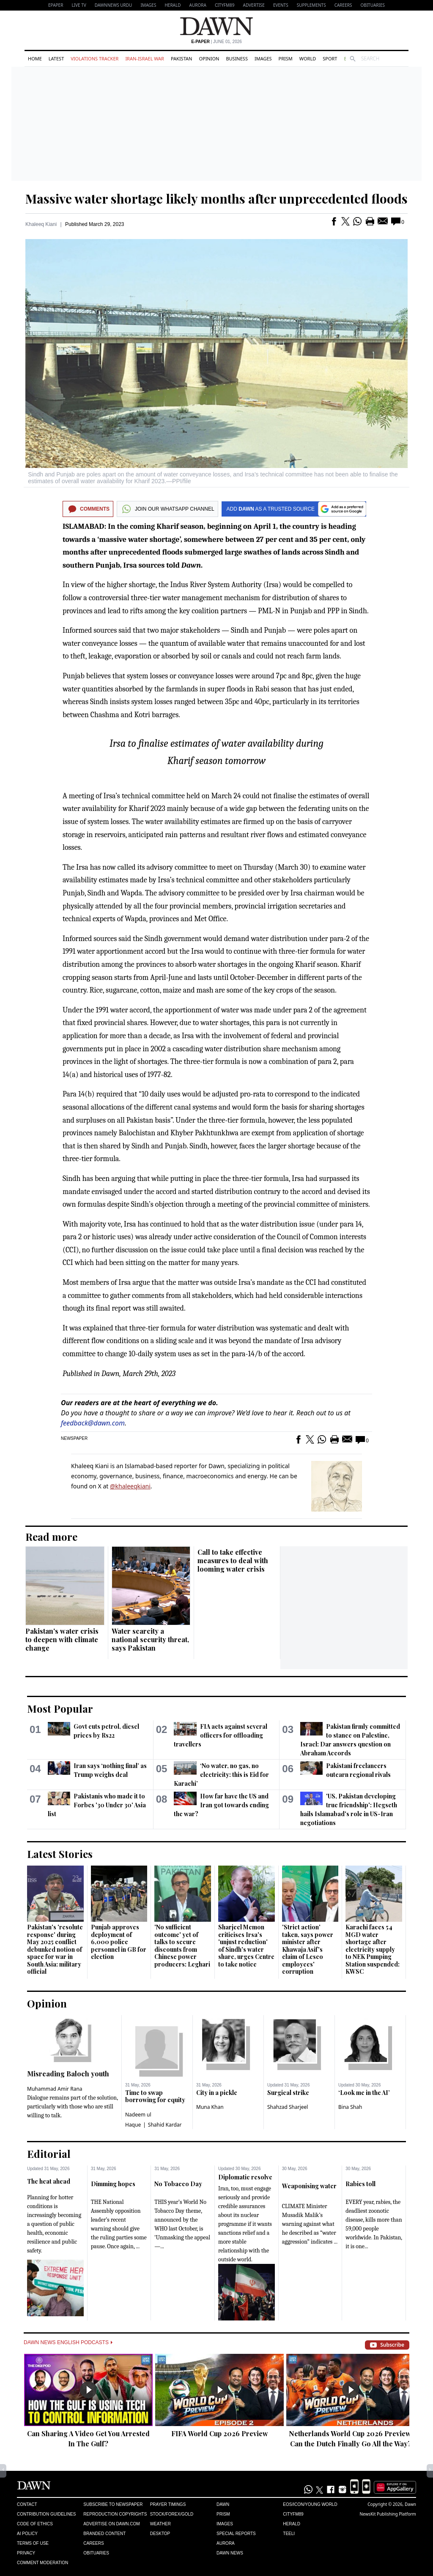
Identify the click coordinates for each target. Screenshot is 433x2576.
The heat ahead (48, 2181)
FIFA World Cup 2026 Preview (219, 2433)
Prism (286, 58)
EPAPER (55, 5)
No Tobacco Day (178, 2184)
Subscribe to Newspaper (113, 2504)
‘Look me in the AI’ (364, 2093)
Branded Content (104, 2533)
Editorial (49, 2153)
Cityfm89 (293, 2514)
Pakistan (181, 58)
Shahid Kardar (165, 2124)
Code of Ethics (35, 2524)
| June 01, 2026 (216, 41)
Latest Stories (60, 1854)
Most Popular (60, 1708)
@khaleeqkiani (130, 1486)
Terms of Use (33, 2543)
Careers (343, 5)
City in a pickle (216, 2093)
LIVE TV (78, 5)
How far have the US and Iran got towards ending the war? (221, 1805)
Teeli (289, 2533)
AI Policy (27, 2533)
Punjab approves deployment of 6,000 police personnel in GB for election (118, 1942)
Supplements (311, 5)
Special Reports (236, 2533)
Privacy (26, 2553)
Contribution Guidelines (46, 2514)
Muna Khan (210, 2107)
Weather (160, 2524)
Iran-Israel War (144, 58)
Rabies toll (360, 2184)
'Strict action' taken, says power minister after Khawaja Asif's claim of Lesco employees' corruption (307, 1949)
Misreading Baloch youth (68, 2073)
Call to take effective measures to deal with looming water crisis (232, 1560)
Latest (56, 58)
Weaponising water (309, 2186)
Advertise (254, 5)
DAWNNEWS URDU (113, 5)
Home (35, 58)
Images (148, 5)
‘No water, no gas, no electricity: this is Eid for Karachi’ (221, 1774)
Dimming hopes (113, 2184)
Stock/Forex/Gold (172, 2514)
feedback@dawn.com (93, 1423)
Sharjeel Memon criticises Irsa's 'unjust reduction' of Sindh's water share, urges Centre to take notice (246, 1945)
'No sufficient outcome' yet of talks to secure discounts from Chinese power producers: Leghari (182, 1945)
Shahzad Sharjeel (287, 2107)
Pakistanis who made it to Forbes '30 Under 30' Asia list (97, 1805)
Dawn (222, 2504)
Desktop (160, 2533)
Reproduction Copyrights (115, 2514)
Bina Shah (350, 2107)
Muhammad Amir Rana (54, 2088)
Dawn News (229, 2553)
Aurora (197, 5)
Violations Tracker (94, 58)
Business (237, 58)
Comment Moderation (42, 2562)
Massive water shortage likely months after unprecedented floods (216, 198)
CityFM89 (225, 5)
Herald (172, 5)
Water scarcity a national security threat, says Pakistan (150, 1639)
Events (280, 5)
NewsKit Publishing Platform (387, 2514)
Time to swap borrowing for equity (155, 2096)
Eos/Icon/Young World (310, 2504)
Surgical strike (288, 2093)
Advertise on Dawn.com (111, 2524)
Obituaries (372, 5)
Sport (330, 58)
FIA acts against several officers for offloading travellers (220, 1735)
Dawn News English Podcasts (68, 2342)
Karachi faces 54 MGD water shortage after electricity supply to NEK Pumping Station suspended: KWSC (372, 1949)
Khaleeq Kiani (41, 224)
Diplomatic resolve (245, 2177)
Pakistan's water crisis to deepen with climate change (62, 1639)
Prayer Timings (168, 2504)
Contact (27, 2504)
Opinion (209, 58)
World (307, 58)
